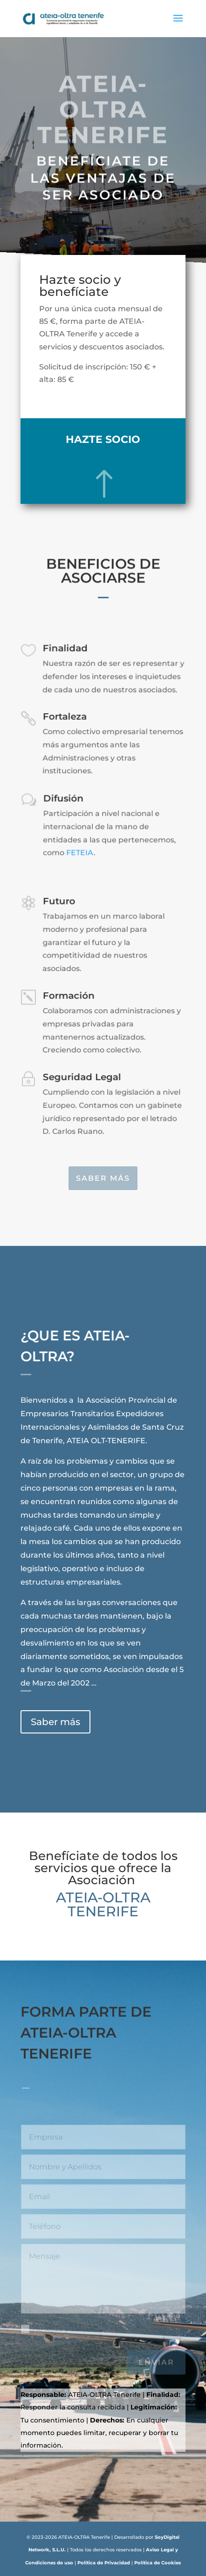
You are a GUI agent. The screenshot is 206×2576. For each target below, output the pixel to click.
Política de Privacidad (103, 2563)
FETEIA (80, 853)
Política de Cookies (157, 2563)
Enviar (156, 2362)
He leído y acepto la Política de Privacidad (102, 2335)
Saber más (103, 1178)
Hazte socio (103, 439)
